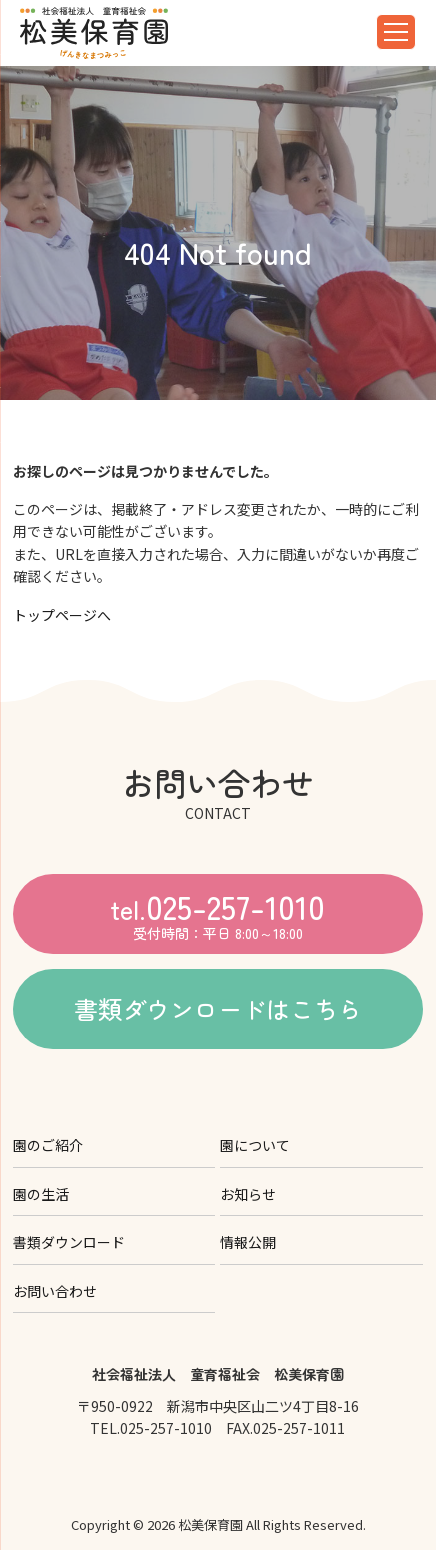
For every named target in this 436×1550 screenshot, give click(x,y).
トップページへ (62, 615)
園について (255, 1145)
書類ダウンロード (69, 1242)
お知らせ (248, 1194)
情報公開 (248, 1242)
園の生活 (41, 1194)
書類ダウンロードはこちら (218, 1008)
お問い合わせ (55, 1291)
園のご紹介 (48, 1145)
